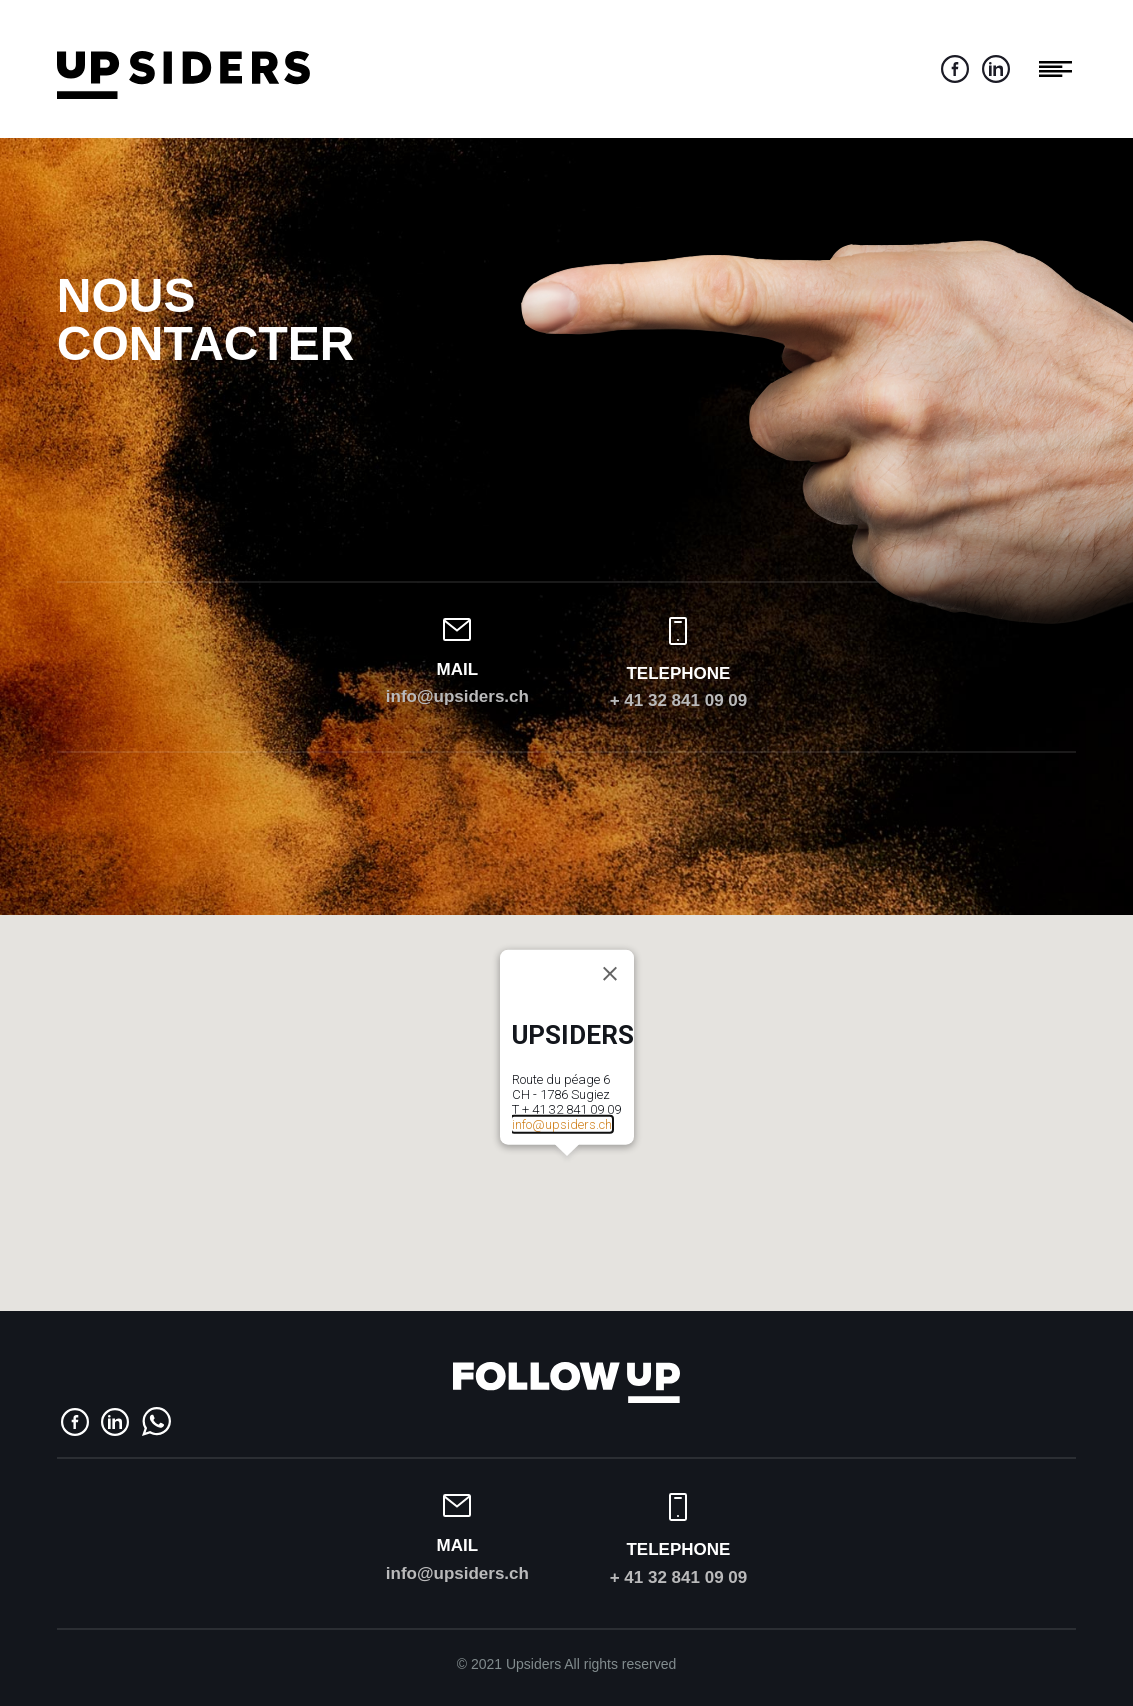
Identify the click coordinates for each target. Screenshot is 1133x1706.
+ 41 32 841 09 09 (679, 700)
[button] (567, 1168)
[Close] (610, 974)
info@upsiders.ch (457, 696)
